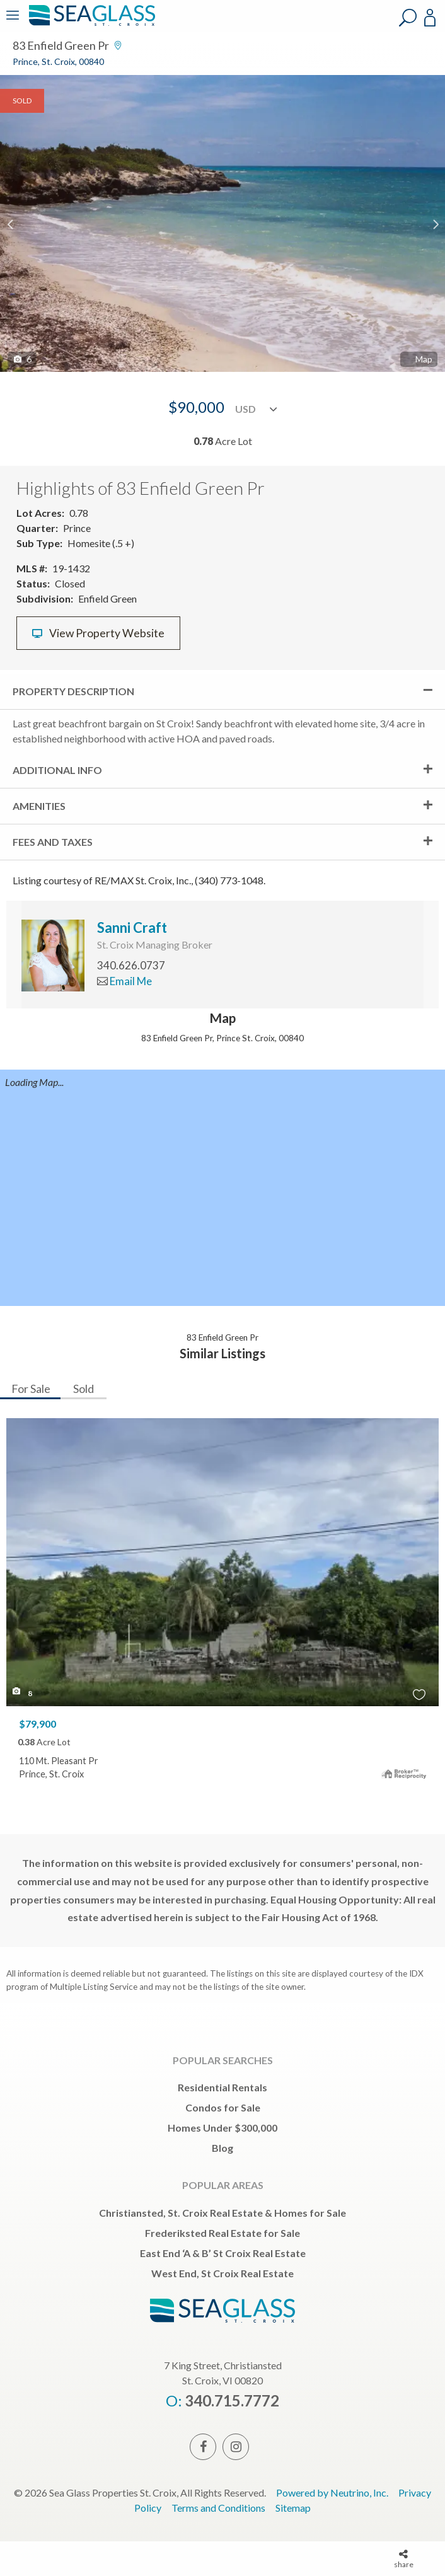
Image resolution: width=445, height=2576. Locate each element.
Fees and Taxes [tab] (53, 842)
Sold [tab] (83, 1388)
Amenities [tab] (39, 806)
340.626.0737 (131, 965)
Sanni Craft (132, 927)
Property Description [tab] (73, 691)
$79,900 (37, 1724)
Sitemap (293, 2508)
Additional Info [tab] (57, 770)
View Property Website (98, 633)
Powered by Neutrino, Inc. (332, 2492)
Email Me (124, 981)
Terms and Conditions (218, 2508)
